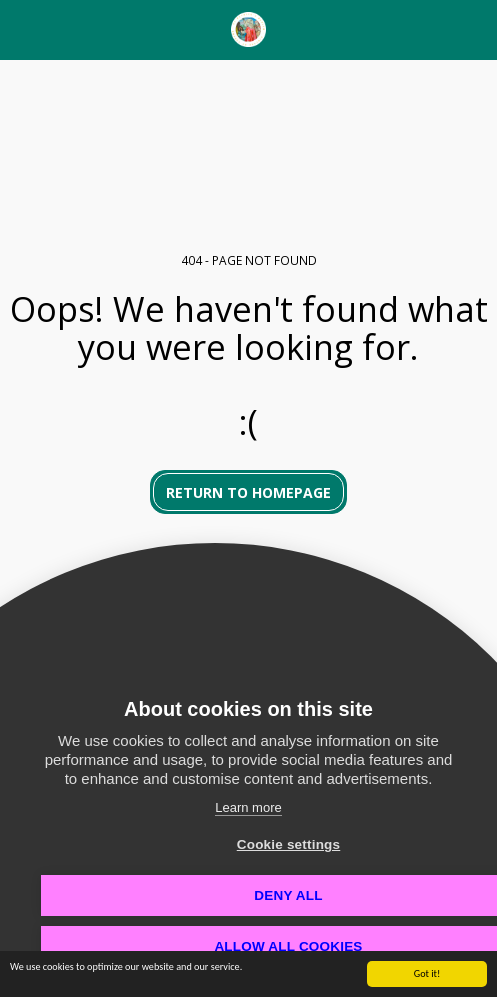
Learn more (248, 807)
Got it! (427, 976)
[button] (22, 28)
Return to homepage (248, 492)
